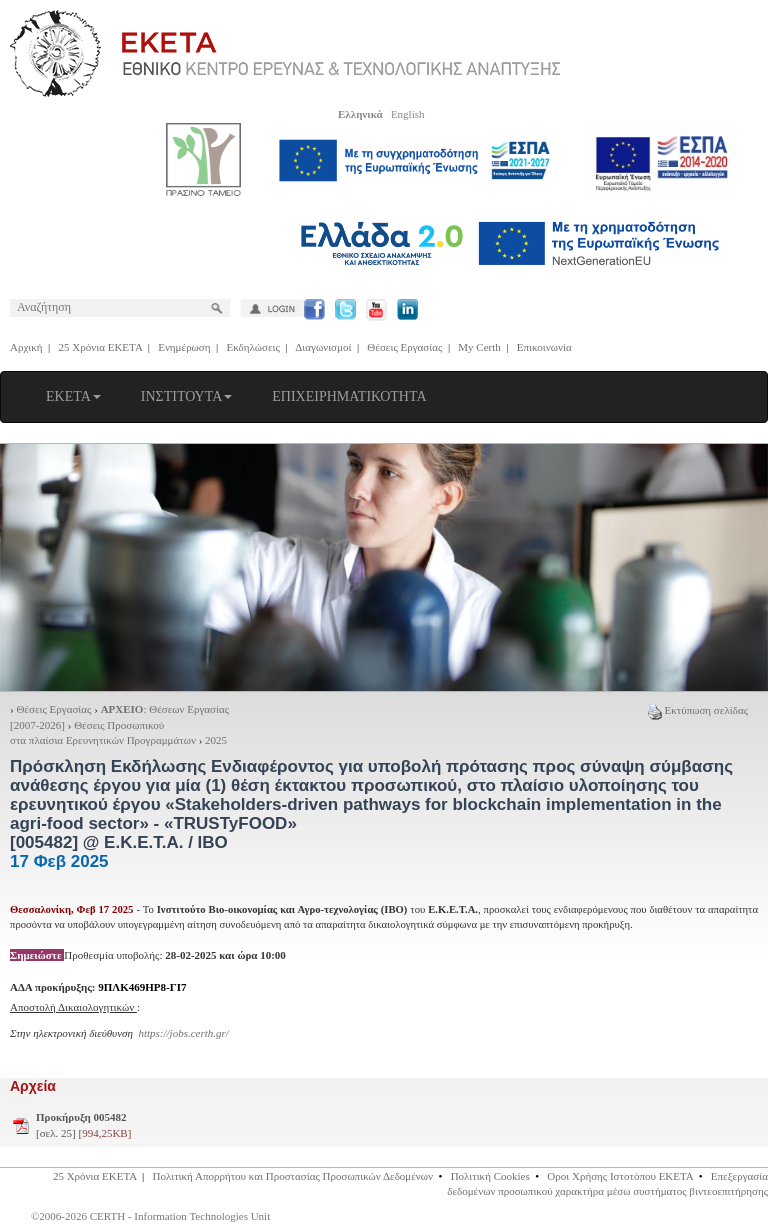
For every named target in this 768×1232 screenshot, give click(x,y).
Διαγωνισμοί (323, 347)
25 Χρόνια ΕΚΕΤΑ (101, 347)
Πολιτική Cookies (490, 1176)
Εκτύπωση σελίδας (698, 710)
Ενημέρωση (184, 347)
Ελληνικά (360, 114)
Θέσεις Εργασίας (404, 347)
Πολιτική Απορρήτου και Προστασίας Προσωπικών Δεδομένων (293, 1176)
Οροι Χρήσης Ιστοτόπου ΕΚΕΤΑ (620, 1176)
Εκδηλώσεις (253, 347)
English (408, 114)
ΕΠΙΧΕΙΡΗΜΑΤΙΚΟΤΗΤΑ (349, 396)
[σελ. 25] (83, 1125)
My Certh (479, 347)
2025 (216, 740)
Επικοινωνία (544, 347)
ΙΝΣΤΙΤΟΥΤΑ (187, 396)
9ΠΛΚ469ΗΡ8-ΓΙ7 (142, 987)
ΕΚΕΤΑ (73, 396)
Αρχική (26, 347)
